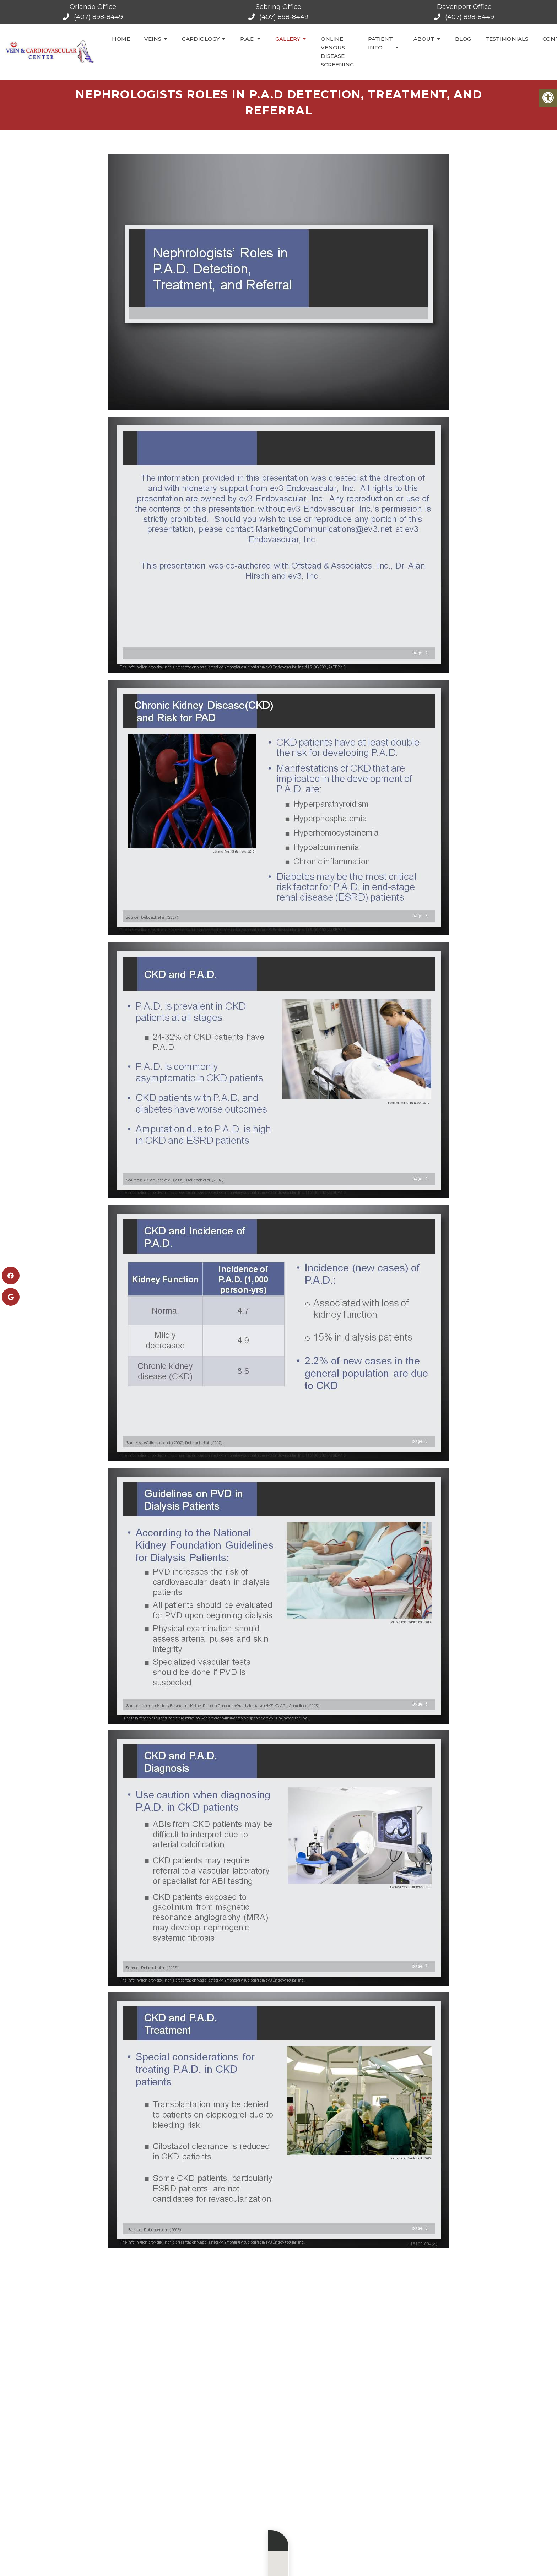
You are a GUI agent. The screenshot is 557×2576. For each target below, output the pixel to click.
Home (121, 39)
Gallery (287, 39)
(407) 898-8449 (98, 17)
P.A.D (247, 39)
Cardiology (201, 39)
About (423, 39)
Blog (463, 39)
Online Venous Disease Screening (337, 52)
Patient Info (380, 43)
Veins (152, 39)
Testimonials (506, 39)
